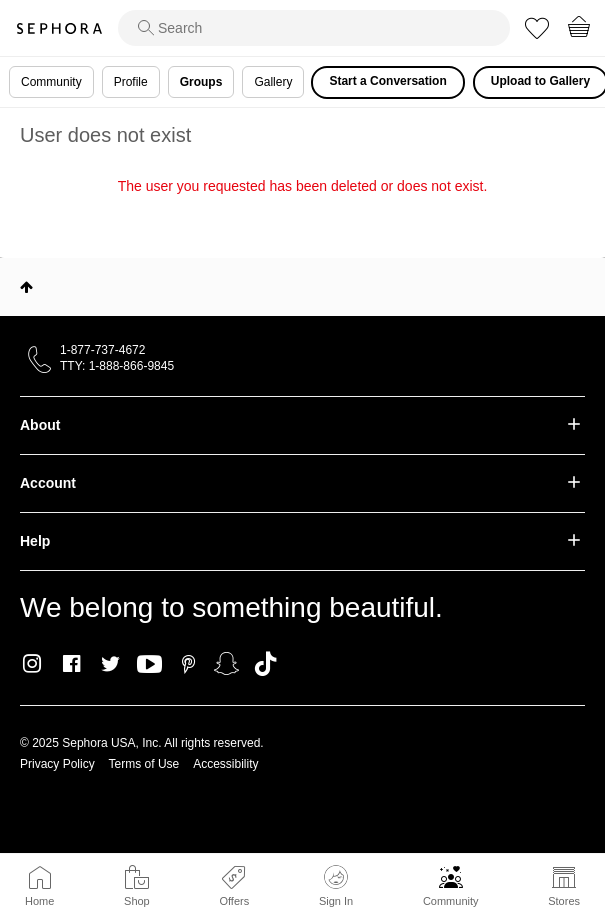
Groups (201, 82)
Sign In (336, 886)
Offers (234, 901)
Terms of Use (144, 764)
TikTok (265, 664)
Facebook (71, 664)
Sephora (59, 28)
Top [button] (26, 287)
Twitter (110, 664)
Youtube (149, 665)
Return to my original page (302, 214)
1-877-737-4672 (102, 350)
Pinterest (188, 664)
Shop (137, 901)
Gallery (273, 82)
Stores (564, 901)
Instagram (32, 664)
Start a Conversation (387, 81)
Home (39, 901)
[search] (314, 28)
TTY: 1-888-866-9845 (117, 366)
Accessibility (225, 764)
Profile (131, 82)
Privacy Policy (57, 764)
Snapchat (226, 664)
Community (451, 901)
